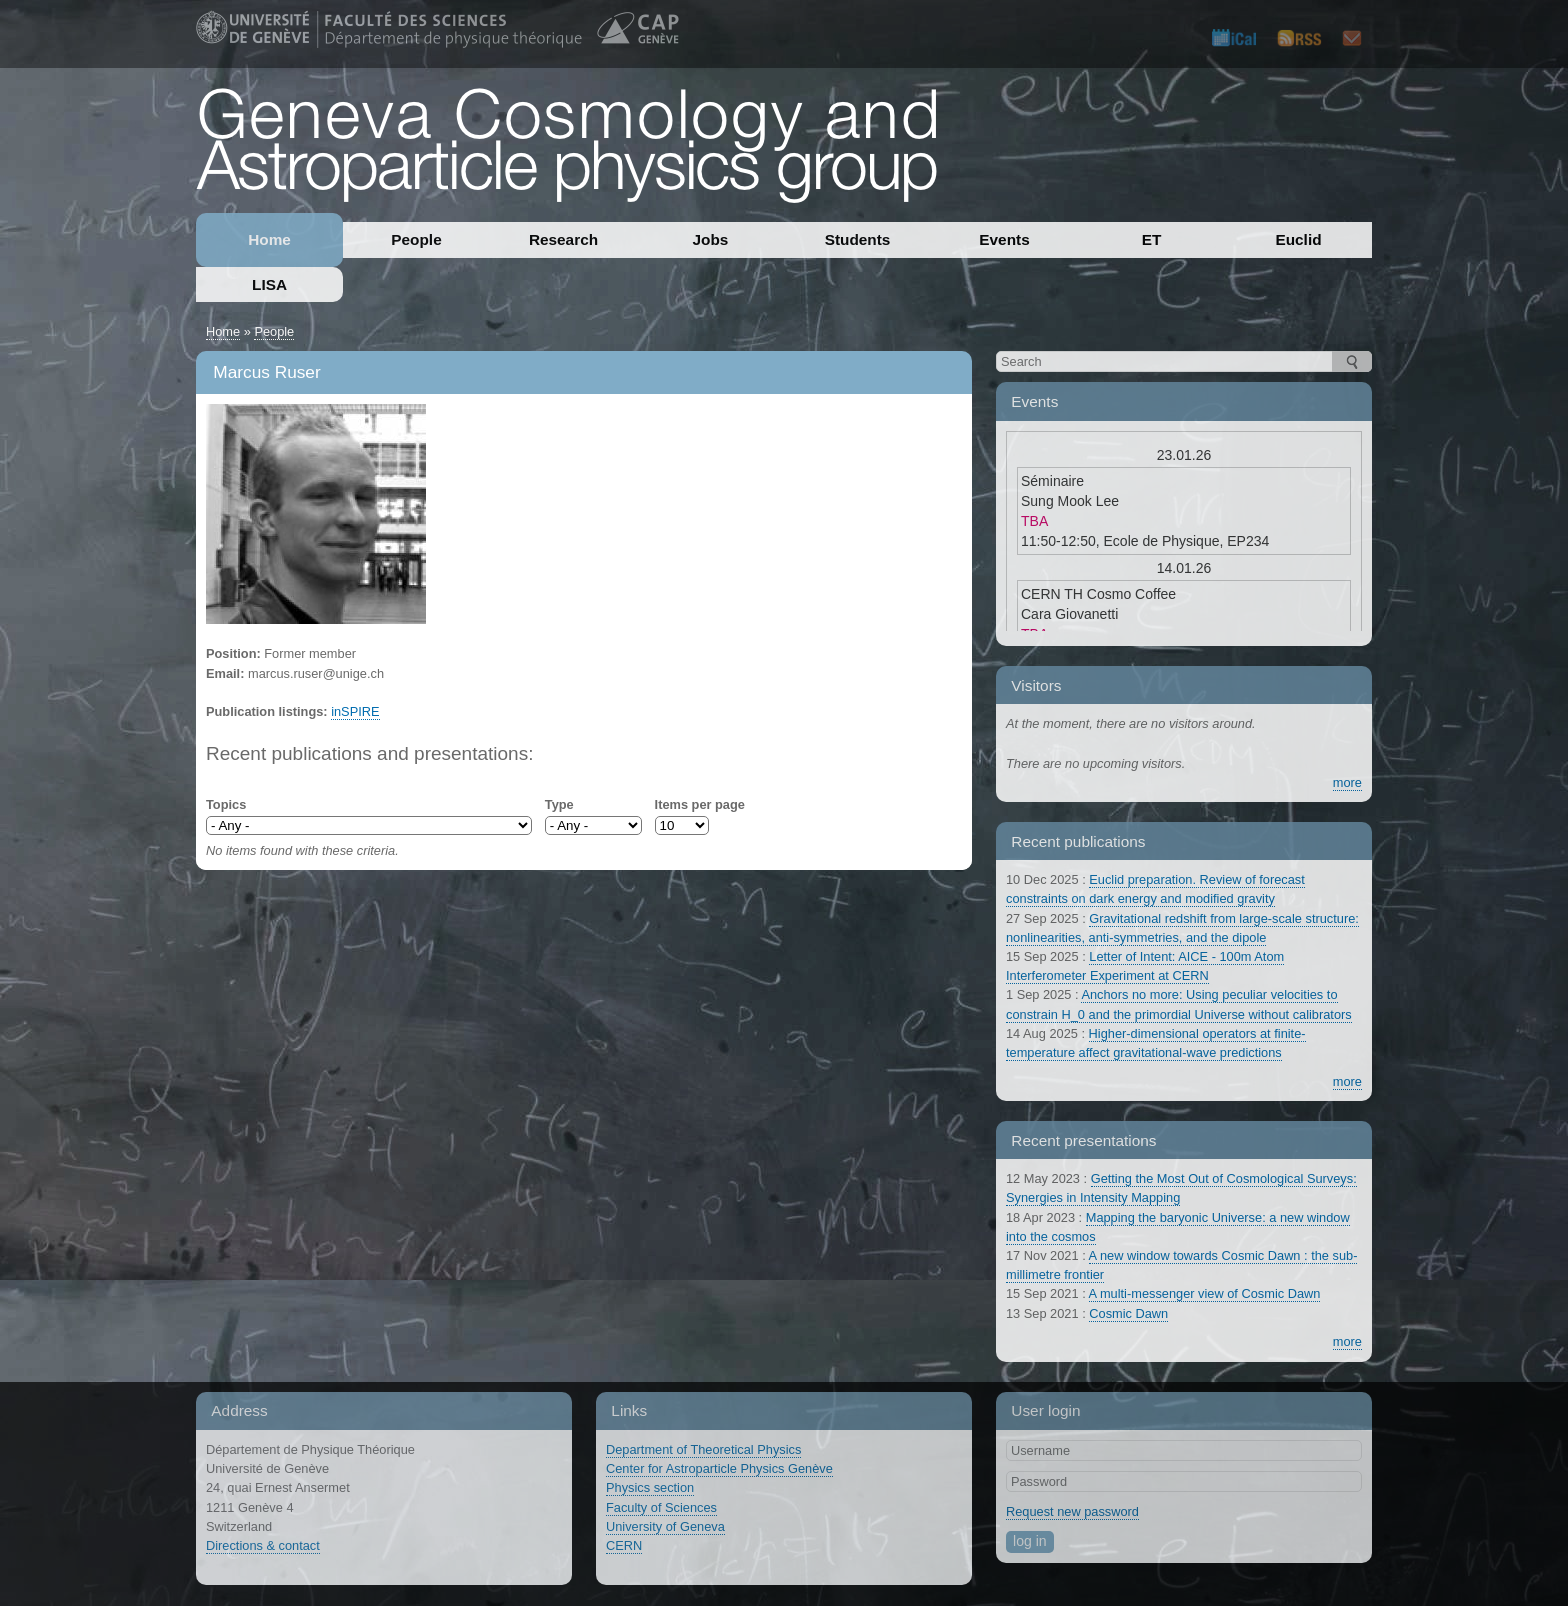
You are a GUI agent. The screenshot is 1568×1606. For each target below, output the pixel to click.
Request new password (1072, 1511)
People (416, 239)
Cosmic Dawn (1128, 1313)
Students (858, 239)
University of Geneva (665, 1526)
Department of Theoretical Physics (703, 1449)
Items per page (700, 804)
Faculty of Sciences (661, 1507)
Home (269, 239)
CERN (624, 1545)
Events (1004, 239)
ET (1152, 239)
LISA (269, 284)
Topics (226, 804)
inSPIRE (355, 711)
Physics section (650, 1487)
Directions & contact (263, 1545)
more (1347, 782)
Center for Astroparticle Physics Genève (719, 1468)
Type (559, 804)
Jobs (711, 239)
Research (563, 239)
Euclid (1298, 239)
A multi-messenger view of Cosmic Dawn (1205, 1293)
